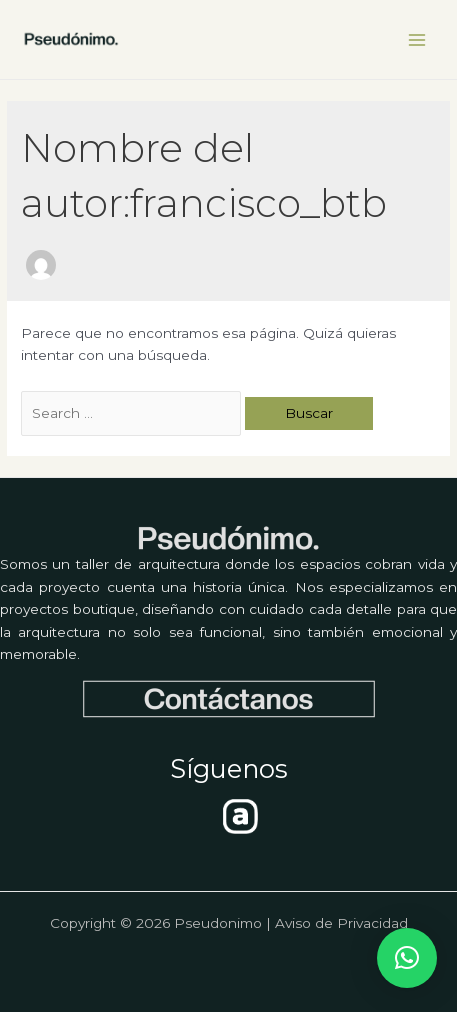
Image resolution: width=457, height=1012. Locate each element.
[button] (407, 958)
